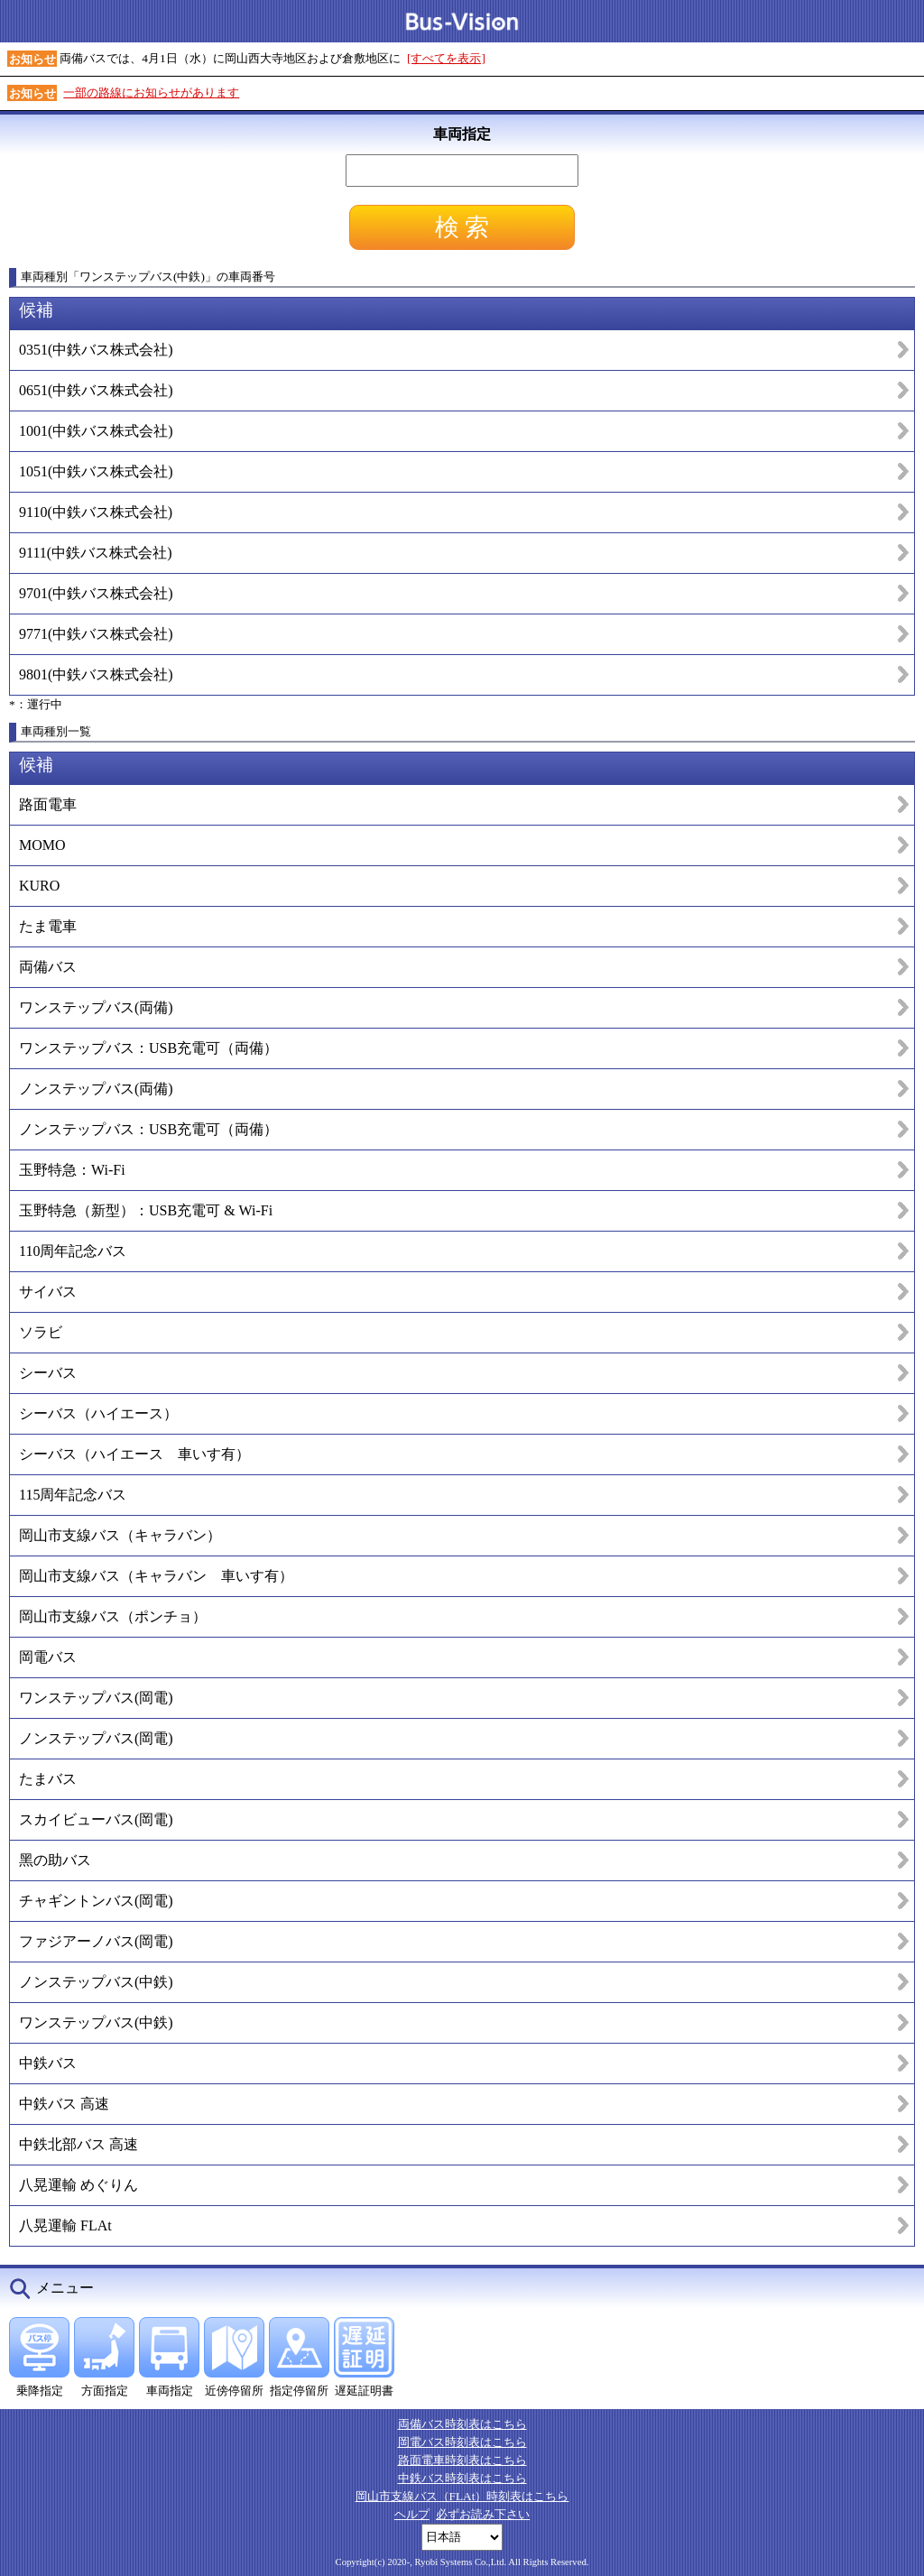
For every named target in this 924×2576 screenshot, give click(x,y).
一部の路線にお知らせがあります (151, 92)
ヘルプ (412, 2514)
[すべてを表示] (446, 58)
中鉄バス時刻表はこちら (462, 2478)
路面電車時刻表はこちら (462, 2460)
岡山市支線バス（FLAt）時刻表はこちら (462, 2496)
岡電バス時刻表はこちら (462, 2442)
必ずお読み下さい (483, 2514)
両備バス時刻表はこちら (462, 2424)
